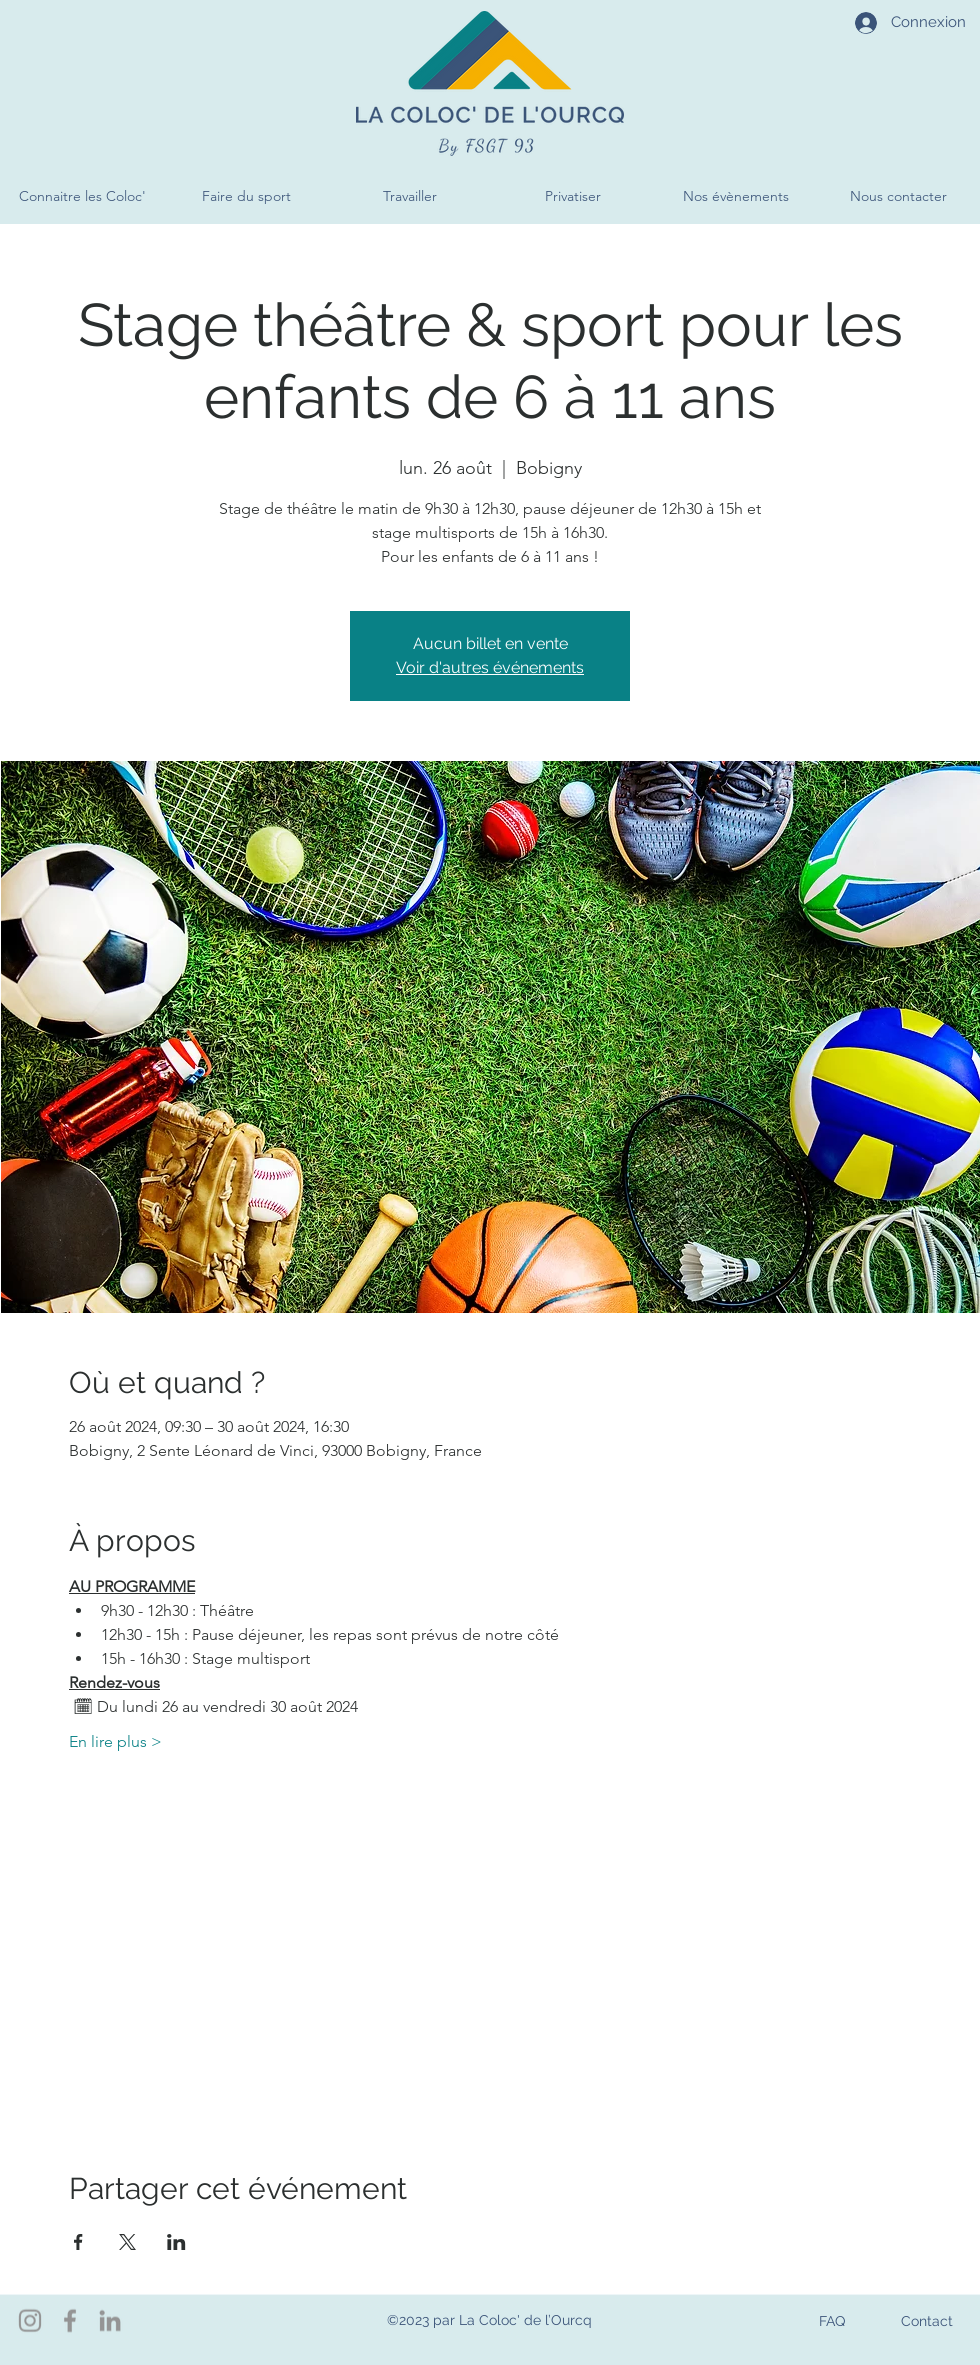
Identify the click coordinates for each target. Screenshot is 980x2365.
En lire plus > (115, 1741)
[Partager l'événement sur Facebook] (78, 2242)
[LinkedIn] (110, 2321)
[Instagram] (30, 2321)
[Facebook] (70, 2321)
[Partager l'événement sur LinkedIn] (176, 2242)
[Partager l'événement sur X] (127, 2242)
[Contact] (926, 2320)
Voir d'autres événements (490, 667)
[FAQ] (831, 2320)
